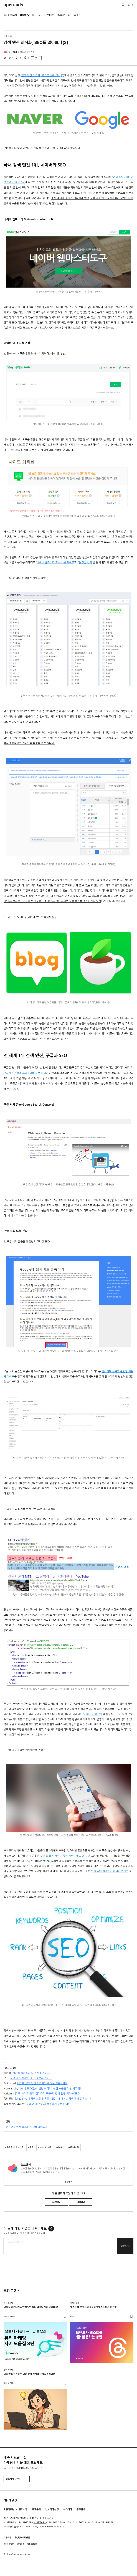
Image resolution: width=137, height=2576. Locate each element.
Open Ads (13, 5)
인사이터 (50, 14)
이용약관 (7, 2537)
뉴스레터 (67, 2509)
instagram (9, 2543)
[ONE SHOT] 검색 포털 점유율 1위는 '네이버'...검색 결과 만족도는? (53, 2098)
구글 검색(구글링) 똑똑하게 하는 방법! (47, 2103)
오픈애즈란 (9, 2509)
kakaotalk (32, 2543)
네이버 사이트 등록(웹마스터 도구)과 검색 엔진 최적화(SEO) (47, 2093)
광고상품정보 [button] (63, 14)
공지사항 (23, 2509)
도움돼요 (56, 2202)
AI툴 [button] (76, 14)
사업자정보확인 (40, 2522)
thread (20, 2543)
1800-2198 (25, 2526)
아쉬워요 (81, 2202)
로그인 (130, 4)
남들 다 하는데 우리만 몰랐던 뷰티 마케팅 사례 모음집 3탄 (31, 2307)
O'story (24, 15)
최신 (34, 14)
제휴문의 (36, 2509)
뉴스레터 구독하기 (16, 2478)
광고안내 (81, 2509)
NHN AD (10, 2500)
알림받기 (68, 2181)
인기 (41, 14)
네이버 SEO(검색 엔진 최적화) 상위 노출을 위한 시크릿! (50, 2088)
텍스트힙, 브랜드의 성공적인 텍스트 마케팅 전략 (93, 2307)
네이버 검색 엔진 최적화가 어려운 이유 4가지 (42, 2083)
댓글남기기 (125, 2245)
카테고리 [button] (10, 15)
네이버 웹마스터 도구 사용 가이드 (31, 2073)
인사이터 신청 (52, 2509)
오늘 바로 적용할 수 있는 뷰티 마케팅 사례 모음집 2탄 (29, 2373)
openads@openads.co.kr (52, 2526)
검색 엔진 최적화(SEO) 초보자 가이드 (31, 2078)
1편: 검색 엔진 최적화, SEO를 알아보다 (26, 2127)
